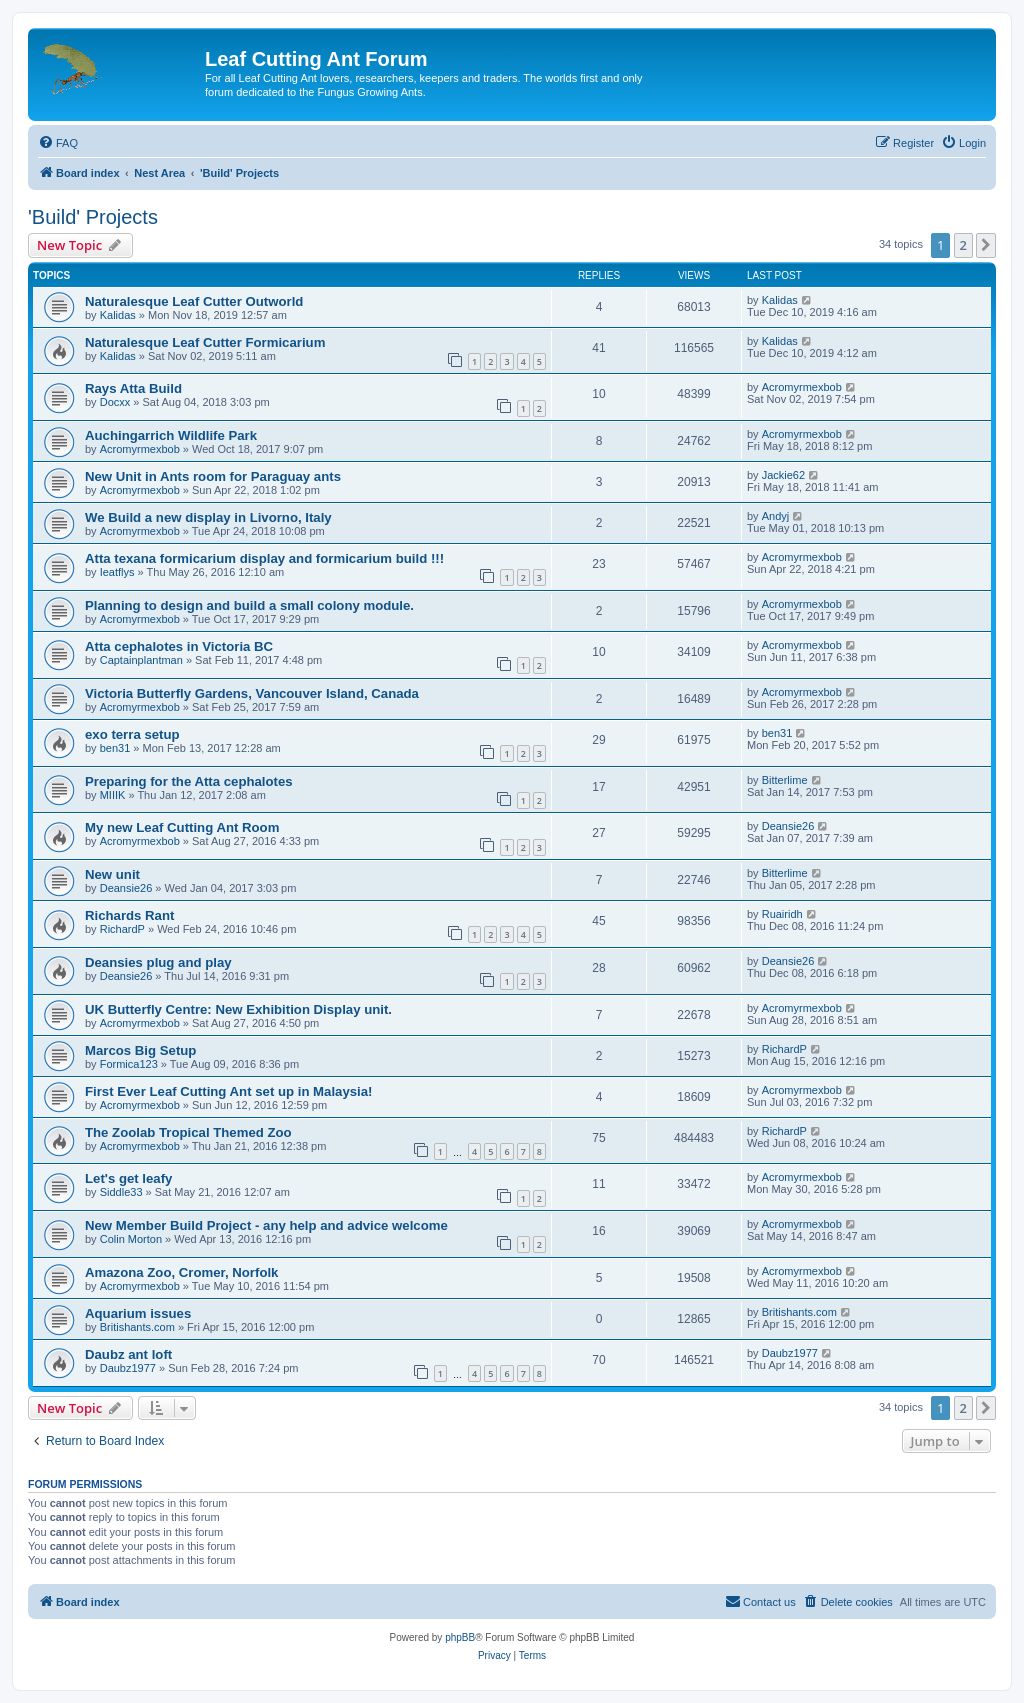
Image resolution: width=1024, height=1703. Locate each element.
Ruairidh (782, 914)
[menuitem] (58, 143)
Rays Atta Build (133, 388)
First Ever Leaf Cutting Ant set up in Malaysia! (229, 1091)
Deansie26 (788, 826)
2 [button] (963, 245)
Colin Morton (131, 1239)
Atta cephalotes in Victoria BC (179, 646)
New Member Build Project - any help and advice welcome (266, 1225)
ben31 (115, 748)
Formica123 (129, 1064)
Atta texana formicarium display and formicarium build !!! (264, 558)
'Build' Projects (93, 217)
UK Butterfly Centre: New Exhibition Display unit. (238, 1009)
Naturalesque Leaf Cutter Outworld (194, 301)
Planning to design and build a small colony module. (249, 605)
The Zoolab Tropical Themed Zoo (188, 1132)
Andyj (776, 516)
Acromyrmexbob (802, 387)
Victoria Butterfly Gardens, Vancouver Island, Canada (252, 693)
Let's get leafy (128, 1178)
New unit (112, 874)
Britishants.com (137, 1327)
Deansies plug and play (158, 962)
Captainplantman (141, 660)
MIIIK (113, 795)
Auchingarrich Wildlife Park (171, 435)
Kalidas (118, 315)
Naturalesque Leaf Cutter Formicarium (205, 342)
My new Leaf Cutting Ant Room (182, 827)
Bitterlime (785, 780)
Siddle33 (121, 1192)
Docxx (115, 402)
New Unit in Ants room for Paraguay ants (213, 476)
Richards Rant (129, 915)
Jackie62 (783, 475)
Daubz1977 (128, 1368)
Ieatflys (117, 572)
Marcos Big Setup (140, 1050)
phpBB (460, 1637)
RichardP (122, 929)
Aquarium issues (138, 1313)
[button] (986, 245)
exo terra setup (132, 734)
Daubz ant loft (128, 1354)
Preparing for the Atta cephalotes (189, 781)
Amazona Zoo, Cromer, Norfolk (181, 1272)
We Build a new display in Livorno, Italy (208, 517)
